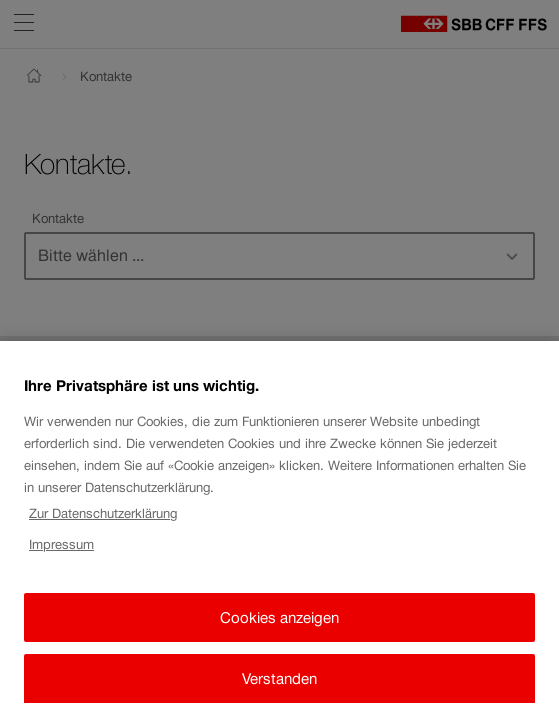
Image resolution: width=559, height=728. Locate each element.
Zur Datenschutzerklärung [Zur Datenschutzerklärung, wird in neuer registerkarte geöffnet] (103, 526)
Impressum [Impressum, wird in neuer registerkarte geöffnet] (61, 556)
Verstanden (279, 690)
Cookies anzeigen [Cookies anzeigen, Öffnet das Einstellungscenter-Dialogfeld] (279, 629)
